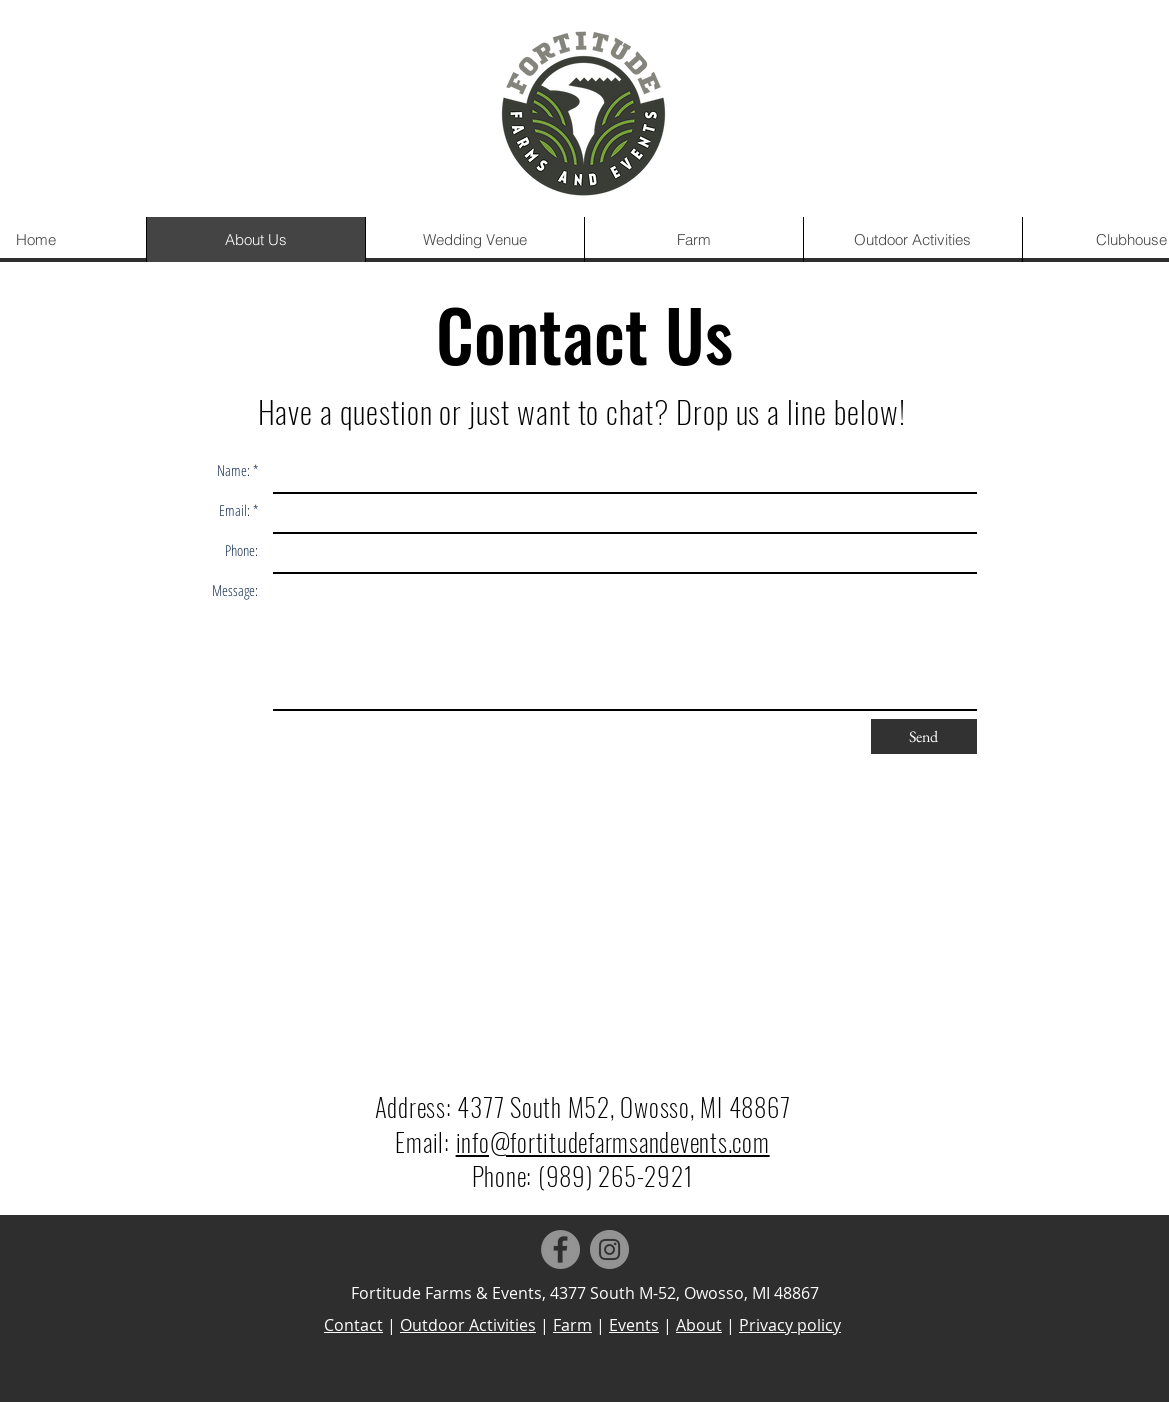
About (699, 1325)
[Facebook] (560, 1249)
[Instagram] (609, 1249)
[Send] (924, 736)
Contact (353, 1325)
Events (634, 1325)
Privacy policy (790, 1325)
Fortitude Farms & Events (446, 1293)
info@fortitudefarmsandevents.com (613, 1141)
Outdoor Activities (468, 1325)
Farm (572, 1325)
